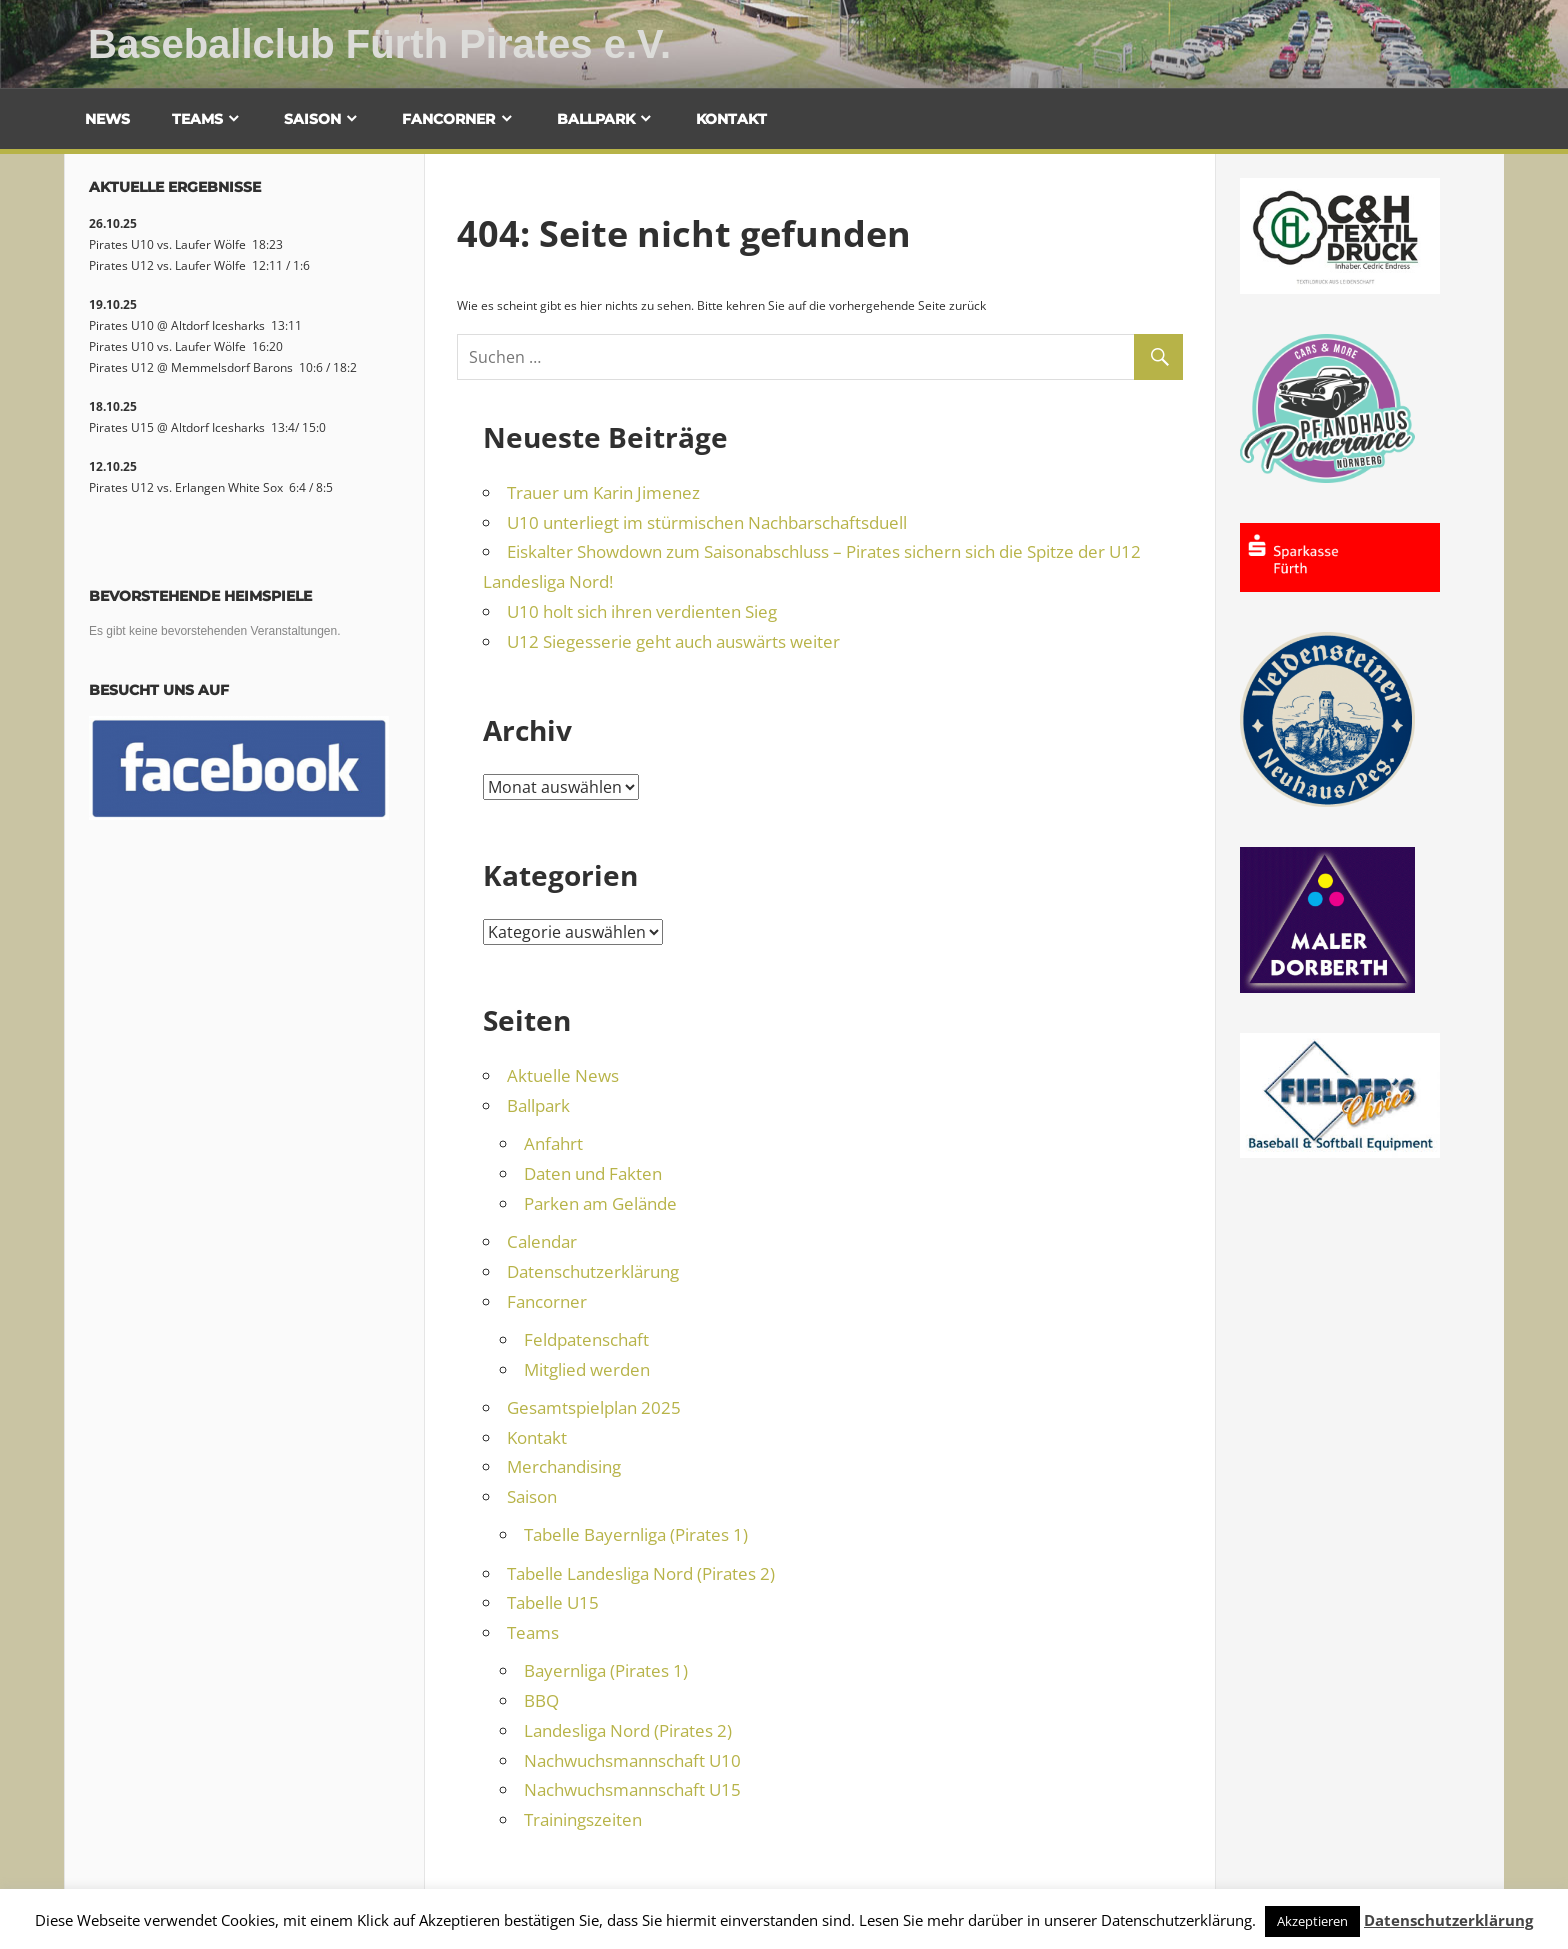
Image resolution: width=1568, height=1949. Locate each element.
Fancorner (448, 119)
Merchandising (564, 1466)
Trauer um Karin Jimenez (603, 492)
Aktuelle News (563, 1075)
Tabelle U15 (553, 1602)
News (107, 119)
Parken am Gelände (600, 1203)
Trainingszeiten (583, 1819)
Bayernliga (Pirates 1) (606, 1670)
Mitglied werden (587, 1369)
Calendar (542, 1241)
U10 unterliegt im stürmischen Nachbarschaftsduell (707, 522)
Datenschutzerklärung (593, 1271)
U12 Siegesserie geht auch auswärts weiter (673, 641)
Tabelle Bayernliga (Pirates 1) (636, 1534)
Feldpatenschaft (586, 1339)
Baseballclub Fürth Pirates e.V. (379, 44)
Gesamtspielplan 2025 (594, 1407)
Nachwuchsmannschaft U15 (632, 1789)
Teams (197, 119)
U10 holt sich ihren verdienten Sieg (642, 611)
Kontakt (731, 119)
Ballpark (596, 119)
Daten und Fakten (593, 1173)
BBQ (541, 1700)
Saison (312, 119)
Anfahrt (553, 1143)
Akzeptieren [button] (1312, 1921)
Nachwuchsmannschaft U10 (632, 1760)
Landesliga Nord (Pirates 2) (628, 1730)
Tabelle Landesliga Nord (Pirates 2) (641, 1573)
